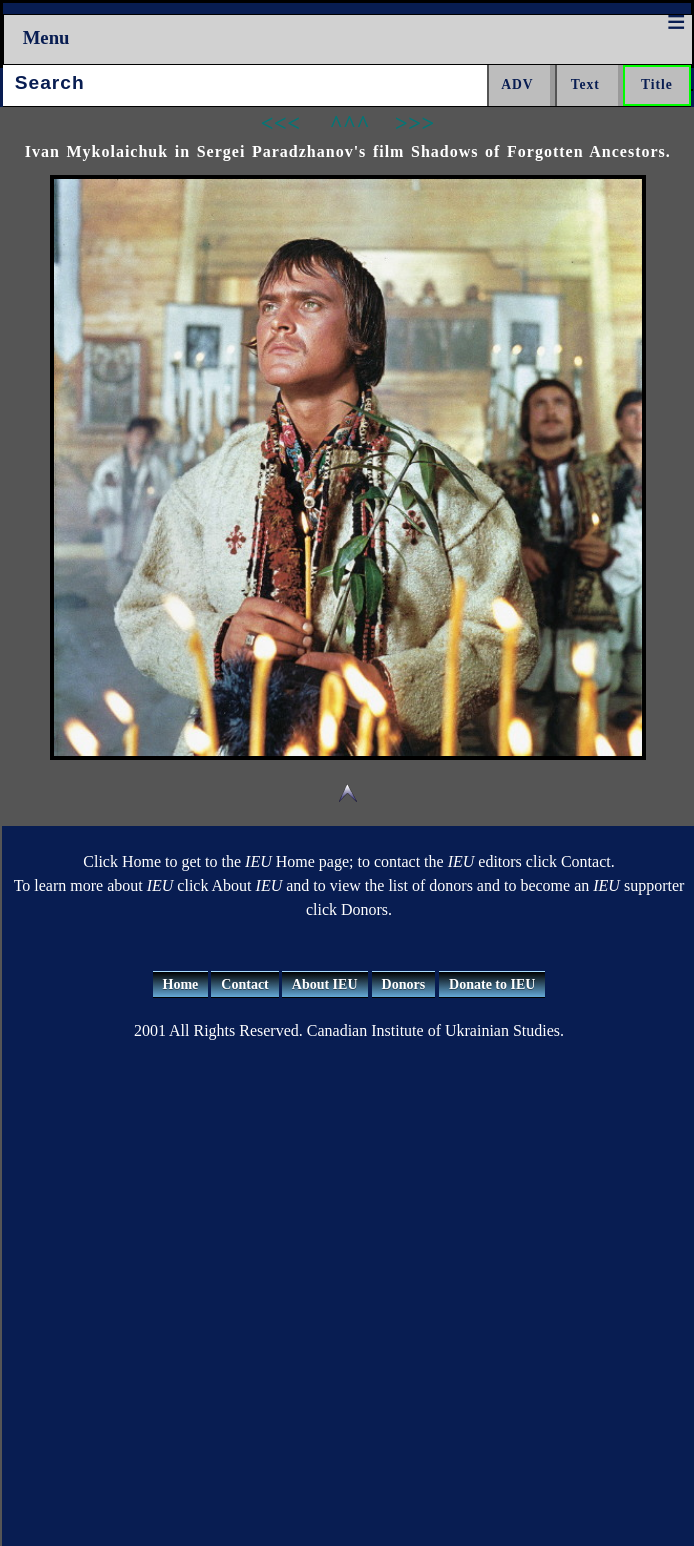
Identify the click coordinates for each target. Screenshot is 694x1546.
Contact (244, 984)
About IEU (325, 984)
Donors (404, 984)
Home (181, 984)
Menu (46, 37)
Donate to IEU (492, 984)
